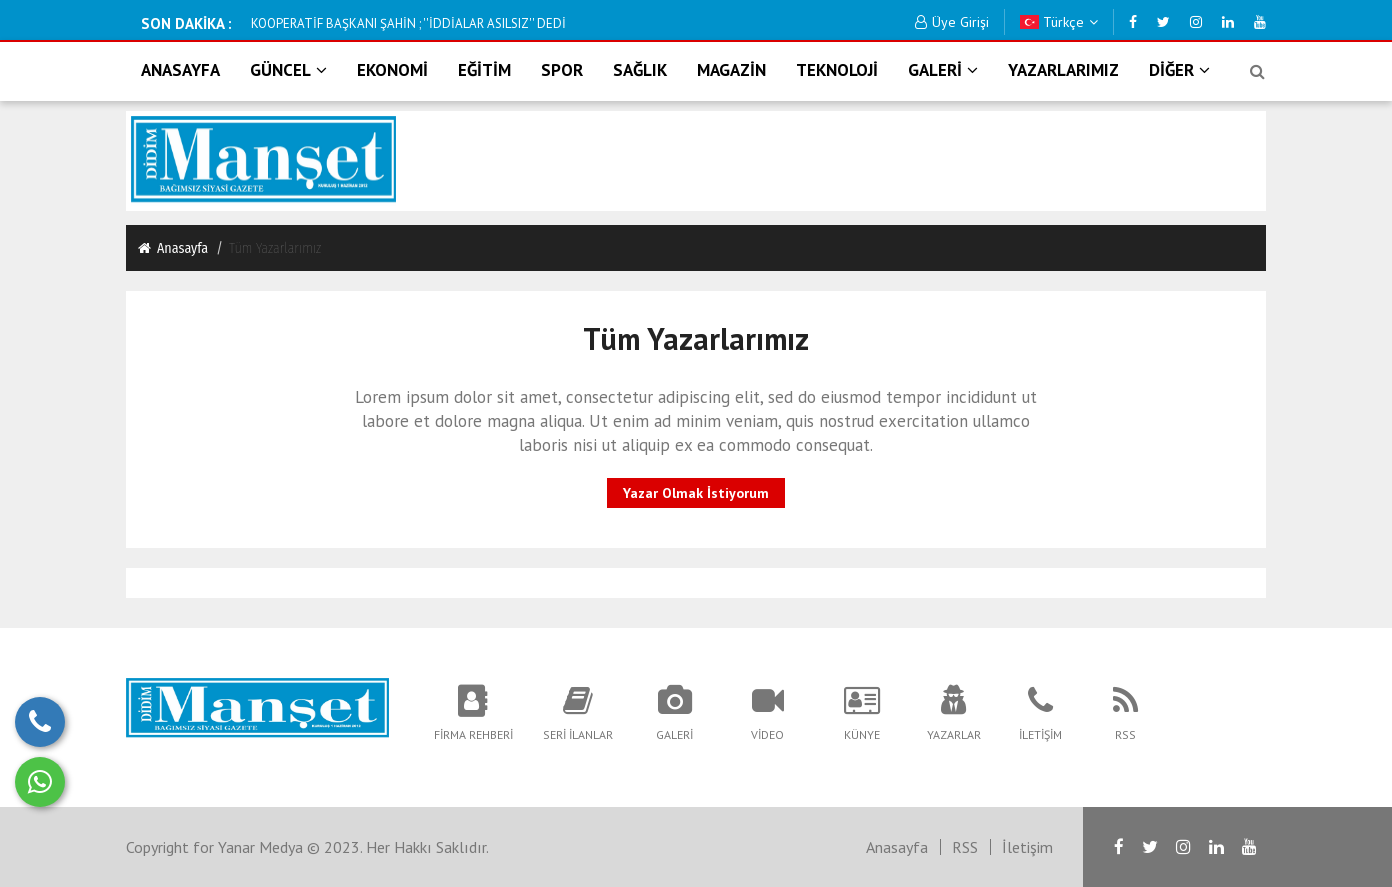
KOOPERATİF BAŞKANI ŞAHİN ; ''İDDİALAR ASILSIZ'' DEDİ (408, 23)
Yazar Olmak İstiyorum (696, 493)
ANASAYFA (180, 70)
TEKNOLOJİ (837, 70)
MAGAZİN (731, 70)
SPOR (562, 70)
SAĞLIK (640, 70)
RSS (965, 847)
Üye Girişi (952, 22)
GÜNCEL (288, 70)
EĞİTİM (484, 70)
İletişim (1027, 847)
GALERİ (943, 70)
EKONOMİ (392, 70)
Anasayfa (172, 248)
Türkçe (1059, 22)
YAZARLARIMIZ (1063, 70)
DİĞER (1179, 70)
